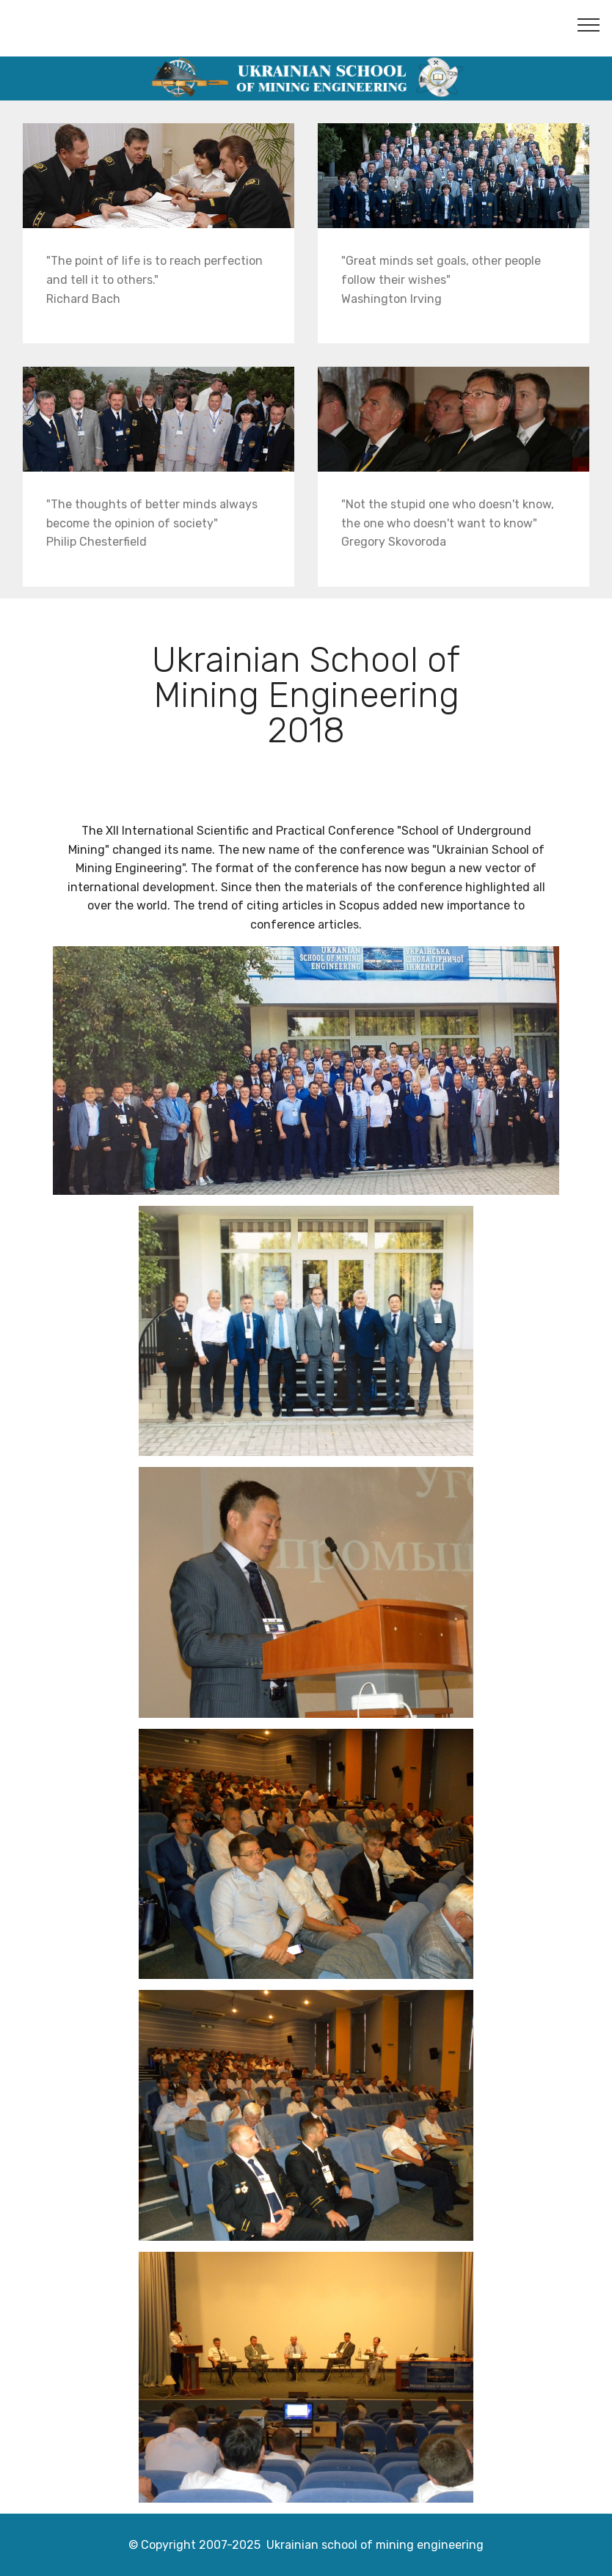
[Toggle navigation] (589, 24)
